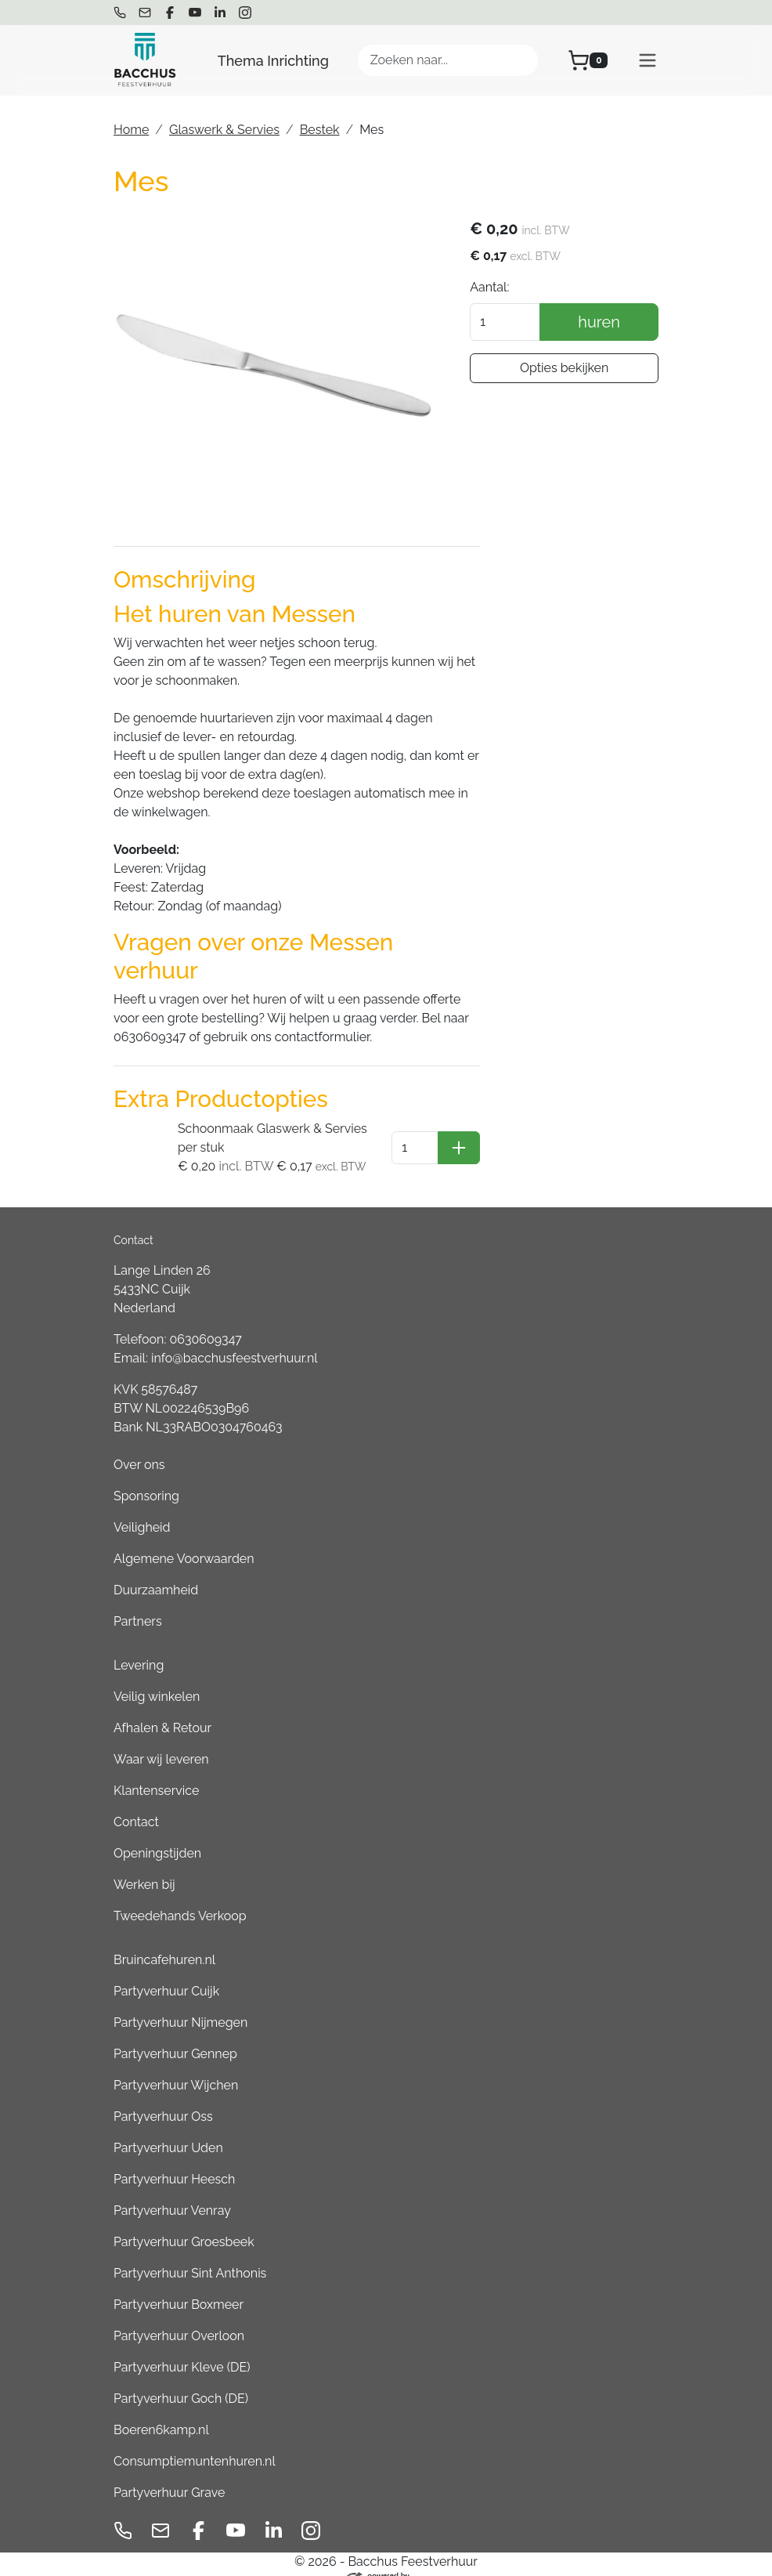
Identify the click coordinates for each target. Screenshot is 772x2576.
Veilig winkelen (157, 1677)
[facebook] (170, 12)
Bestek (320, 129)
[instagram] (245, 12)
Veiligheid (142, 1507)
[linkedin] (220, 12)
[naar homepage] (145, 60)
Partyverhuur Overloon (179, 2316)
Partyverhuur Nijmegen (180, 2002)
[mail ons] (145, 12)
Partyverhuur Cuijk (166, 1971)
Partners (138, 1601)
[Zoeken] (519, 60)
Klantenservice (156, 1771)
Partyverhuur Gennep (175, 2034)
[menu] (647, 60)
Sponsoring (146, 1476)
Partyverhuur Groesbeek (184, 2222)
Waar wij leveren (161, 1739)
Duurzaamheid (156, 1570)
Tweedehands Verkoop (180, 1896)
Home (131, 129)
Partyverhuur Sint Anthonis (190, 2253)
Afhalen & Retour (162, 1708)
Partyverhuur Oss (163, 2096)
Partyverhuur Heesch (174, 2159)
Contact (136, 1802)
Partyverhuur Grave (169, 2473)
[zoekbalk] (448, 60)
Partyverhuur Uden (168, 2128)
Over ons (139, 1445)
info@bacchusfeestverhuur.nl (234, 1338)
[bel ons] (120, 12)
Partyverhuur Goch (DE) (181, 2379)
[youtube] (195, 12)
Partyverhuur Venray (172, 2190)
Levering (139, 1645)
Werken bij (144, 1865)
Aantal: (505, 287)
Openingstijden (157, 1833)
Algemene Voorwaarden (184, 1539)
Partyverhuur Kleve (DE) (182, 2347)
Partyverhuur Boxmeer (179, 2285)
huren (607, 322)
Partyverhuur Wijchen (176, 2065)
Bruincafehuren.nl (164, 1940)
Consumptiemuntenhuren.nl (195, 2441)
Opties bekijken (572, 368)
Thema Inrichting (273, 60)
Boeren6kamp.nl (161, 2410)
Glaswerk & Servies (224, 129)
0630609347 (206, 1319)
